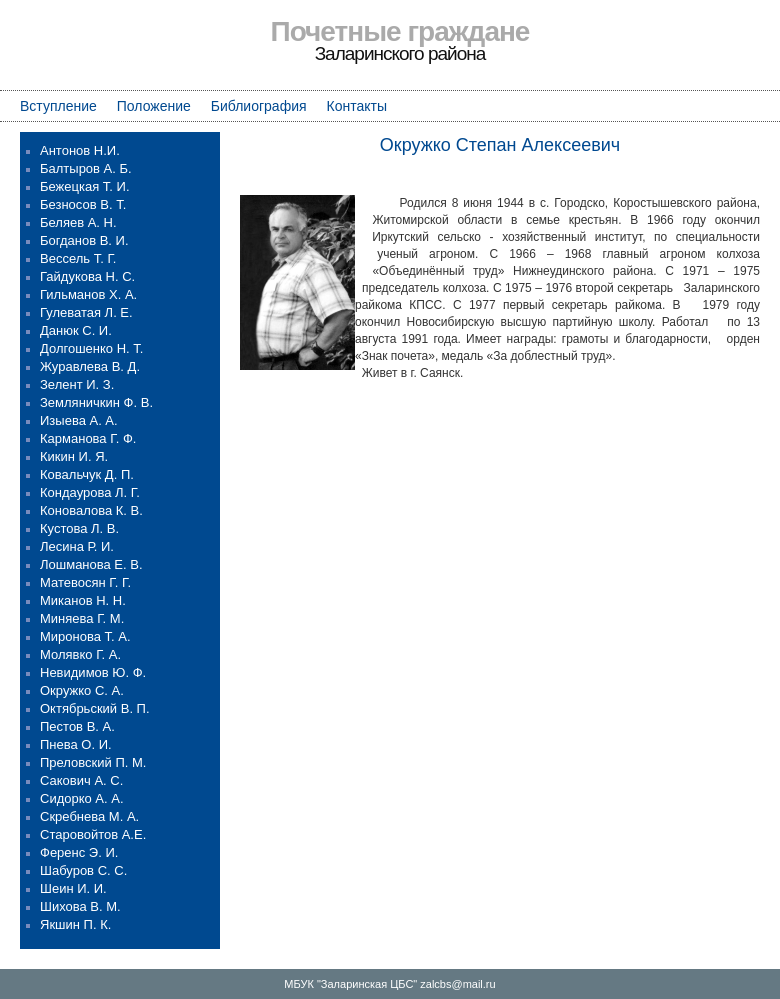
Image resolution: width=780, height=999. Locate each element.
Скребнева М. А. (89, 816)
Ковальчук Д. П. (87, 474)
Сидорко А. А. (82, 798)
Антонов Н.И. (80, 150)
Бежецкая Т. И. (85, 186)
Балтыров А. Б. (86, 168)
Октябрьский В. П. (95, 708)
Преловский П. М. (93, 762)
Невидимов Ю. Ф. (93, 672)
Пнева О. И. (76, 744)
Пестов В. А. (77, 726)
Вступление (58, 106)
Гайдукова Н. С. (87, 276)
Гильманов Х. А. (88, 294)
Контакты (357, 106)
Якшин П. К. (75, 924)
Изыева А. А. (79, 420)
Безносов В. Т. (83, 204)
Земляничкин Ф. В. (96, 402)
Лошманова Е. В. (91, 564)
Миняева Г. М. (82, 618)
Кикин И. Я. (74, 456)
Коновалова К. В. (91, 510)
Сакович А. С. (81, 780)
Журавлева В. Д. (90, 366)
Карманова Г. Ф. (88, 438)
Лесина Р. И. (77, 546)
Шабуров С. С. (83, 870)
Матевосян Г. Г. (85, 582)
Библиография (259, 106)
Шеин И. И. (73, 888)
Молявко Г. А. (80, 654)
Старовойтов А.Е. (93, 834)
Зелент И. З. (77, 384)
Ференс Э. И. (79, 852)
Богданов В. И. (84, 240)
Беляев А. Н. (78, 222)
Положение (154, 106)
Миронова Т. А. (85, 636)
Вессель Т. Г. (78, 258)
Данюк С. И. (76, 330)
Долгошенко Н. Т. (91, 348)
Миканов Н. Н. (83, 600)
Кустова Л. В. (79, 528)
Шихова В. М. (80, 906)
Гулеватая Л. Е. (86, 312)
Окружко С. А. (82, 690)
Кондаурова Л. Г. (90, 492)
